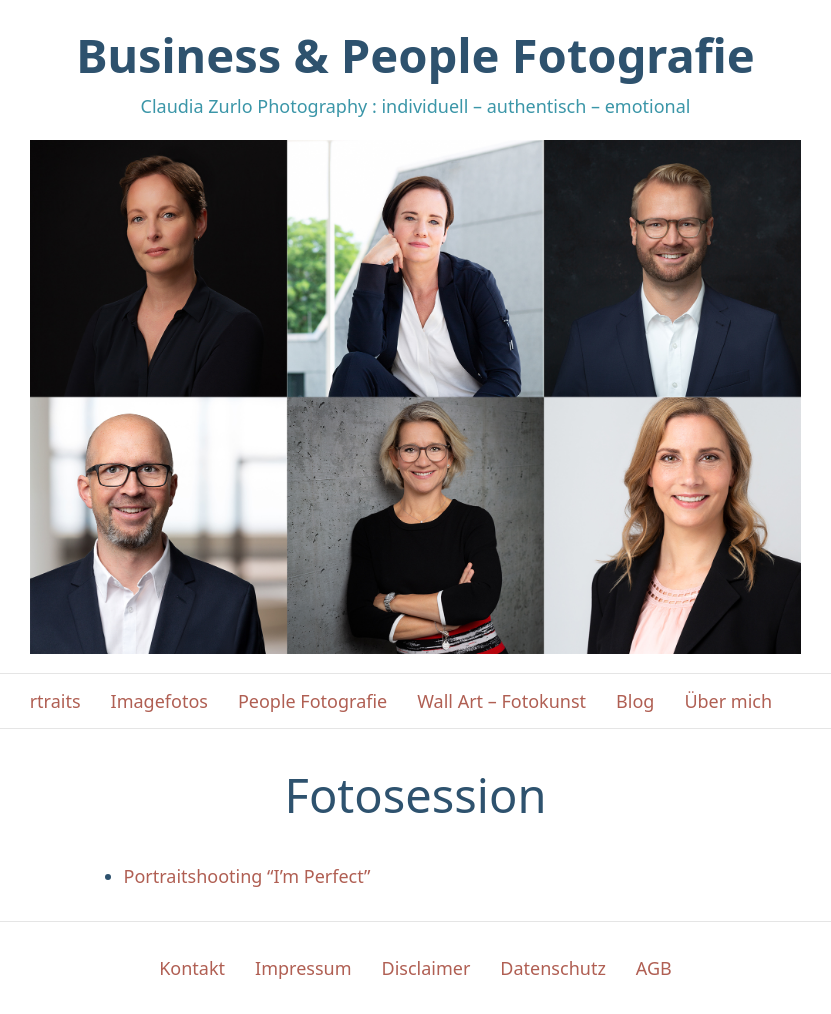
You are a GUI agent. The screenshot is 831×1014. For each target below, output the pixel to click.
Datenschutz (552, 968)
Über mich (728, 701)
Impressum (303, 968)
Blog (635, 701)
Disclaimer (426, 968)
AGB (654, 968)
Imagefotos (159, 701)
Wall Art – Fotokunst (501, 701)
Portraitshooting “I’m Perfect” (247, 876)
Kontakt (192, 968)
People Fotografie (312, 701)
